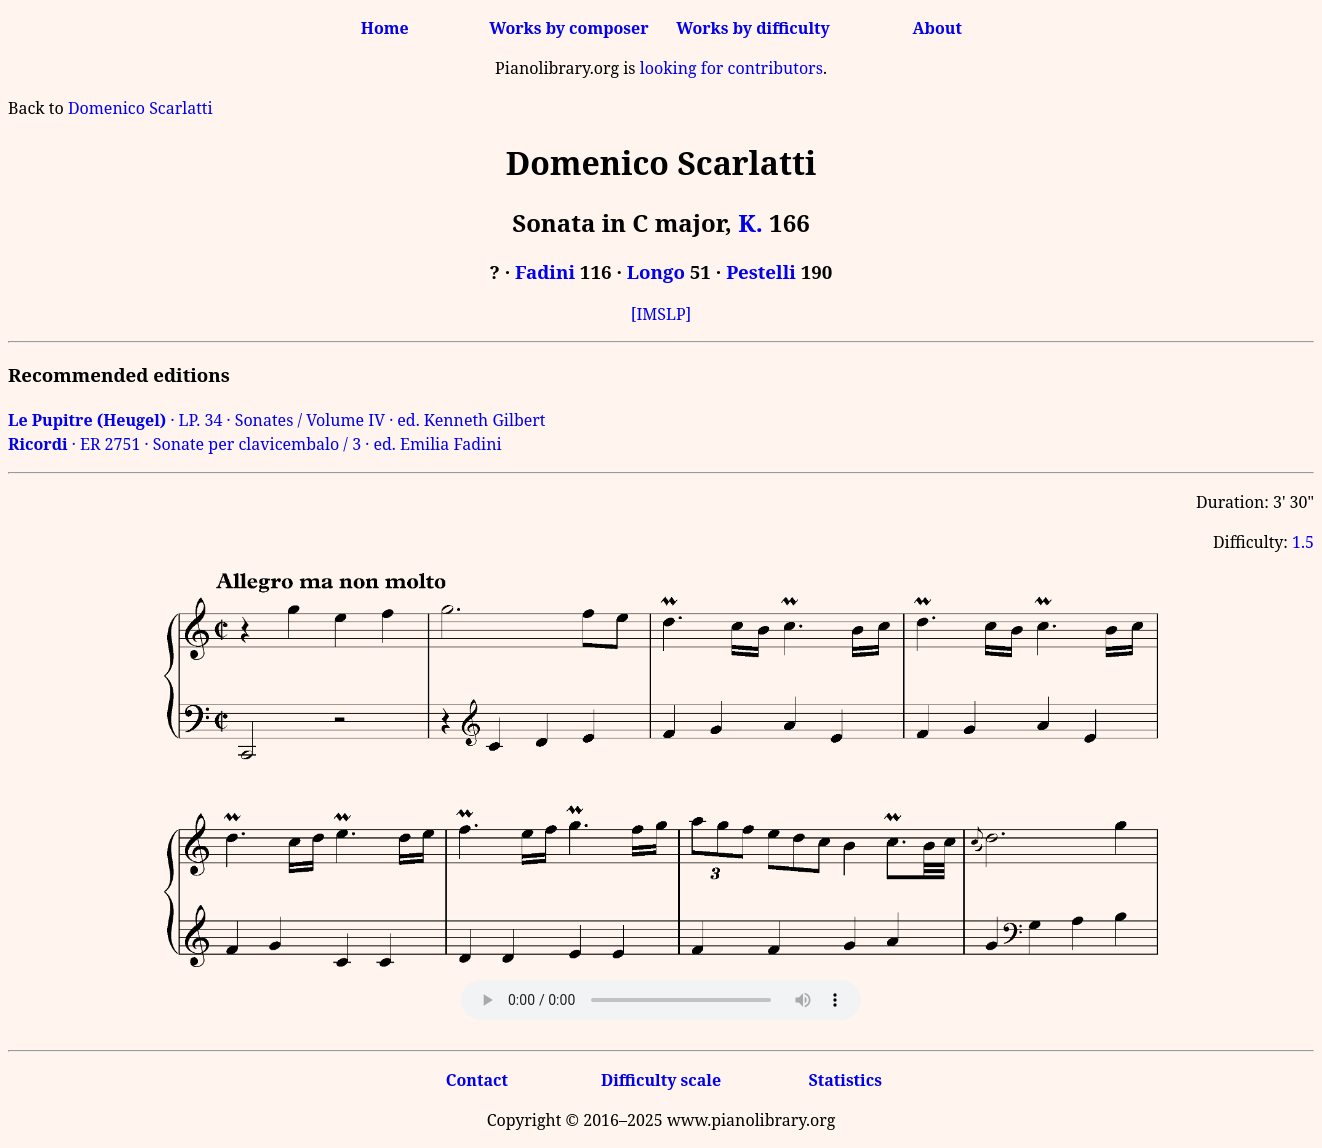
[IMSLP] (661, 314)
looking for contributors (731, 68)
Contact (477, 1080)
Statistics (844, 1080)
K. (750, 222)
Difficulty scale (661, 1080)
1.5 (1303, 542)
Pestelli (761, 271)
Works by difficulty (753, 28)
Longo (656, 271)
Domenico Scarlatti (140, 108)
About (937, 28)
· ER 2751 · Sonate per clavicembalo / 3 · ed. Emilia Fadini (255, 444)
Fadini (545, 271)
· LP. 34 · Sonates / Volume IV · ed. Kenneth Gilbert (277, 420)
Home (385, 28)
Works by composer (568, 28)
